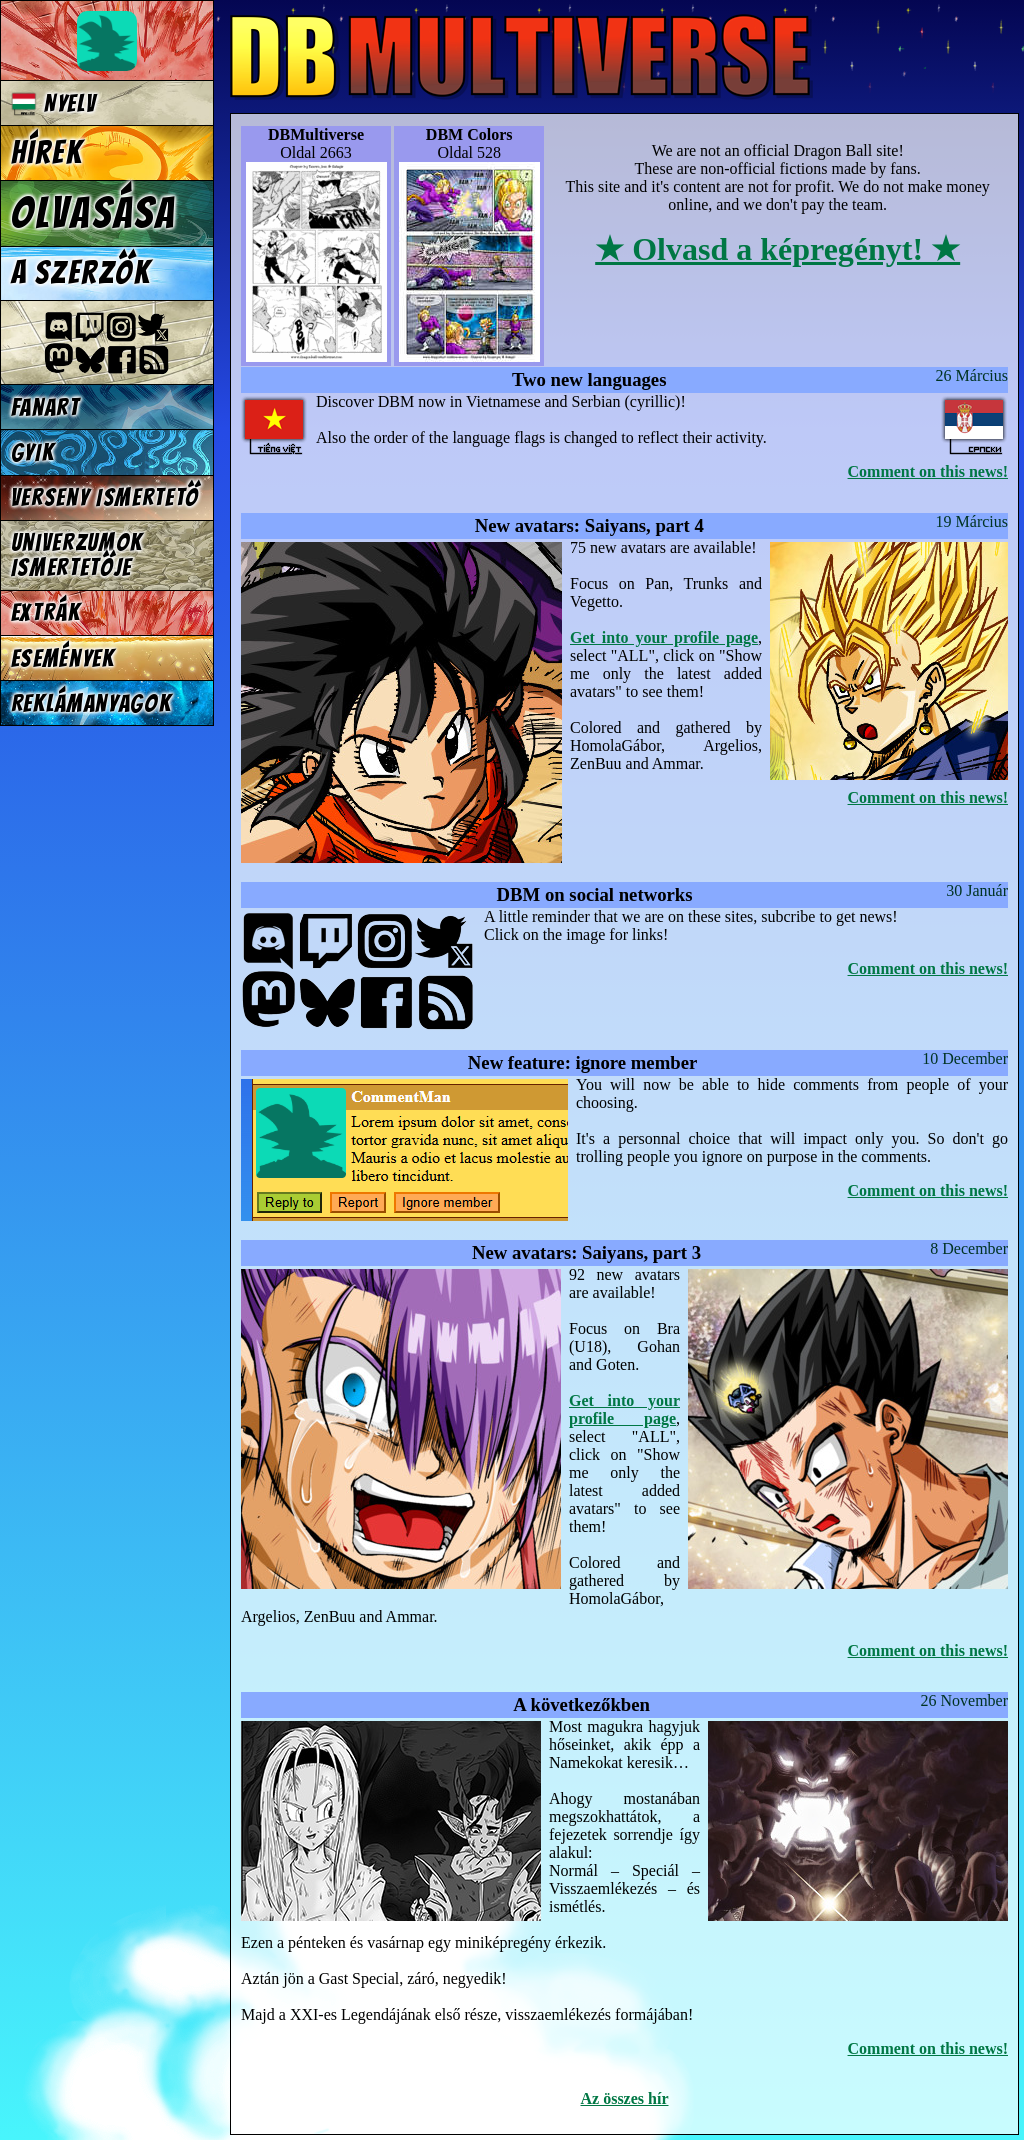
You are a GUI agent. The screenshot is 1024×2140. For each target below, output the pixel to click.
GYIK (33, 452)
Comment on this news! (928, 471)
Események (63, 658)
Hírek (47, 153)
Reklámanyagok (91, 703)
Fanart (45, 407)
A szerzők (81, 273)
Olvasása (94, 213)
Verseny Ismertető (105, 497)
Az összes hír (625, 2098)
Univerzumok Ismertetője (77, 555)
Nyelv (54, 103)
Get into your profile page (664, 637)
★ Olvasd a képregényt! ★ (777, 249)
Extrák (46, 612)
